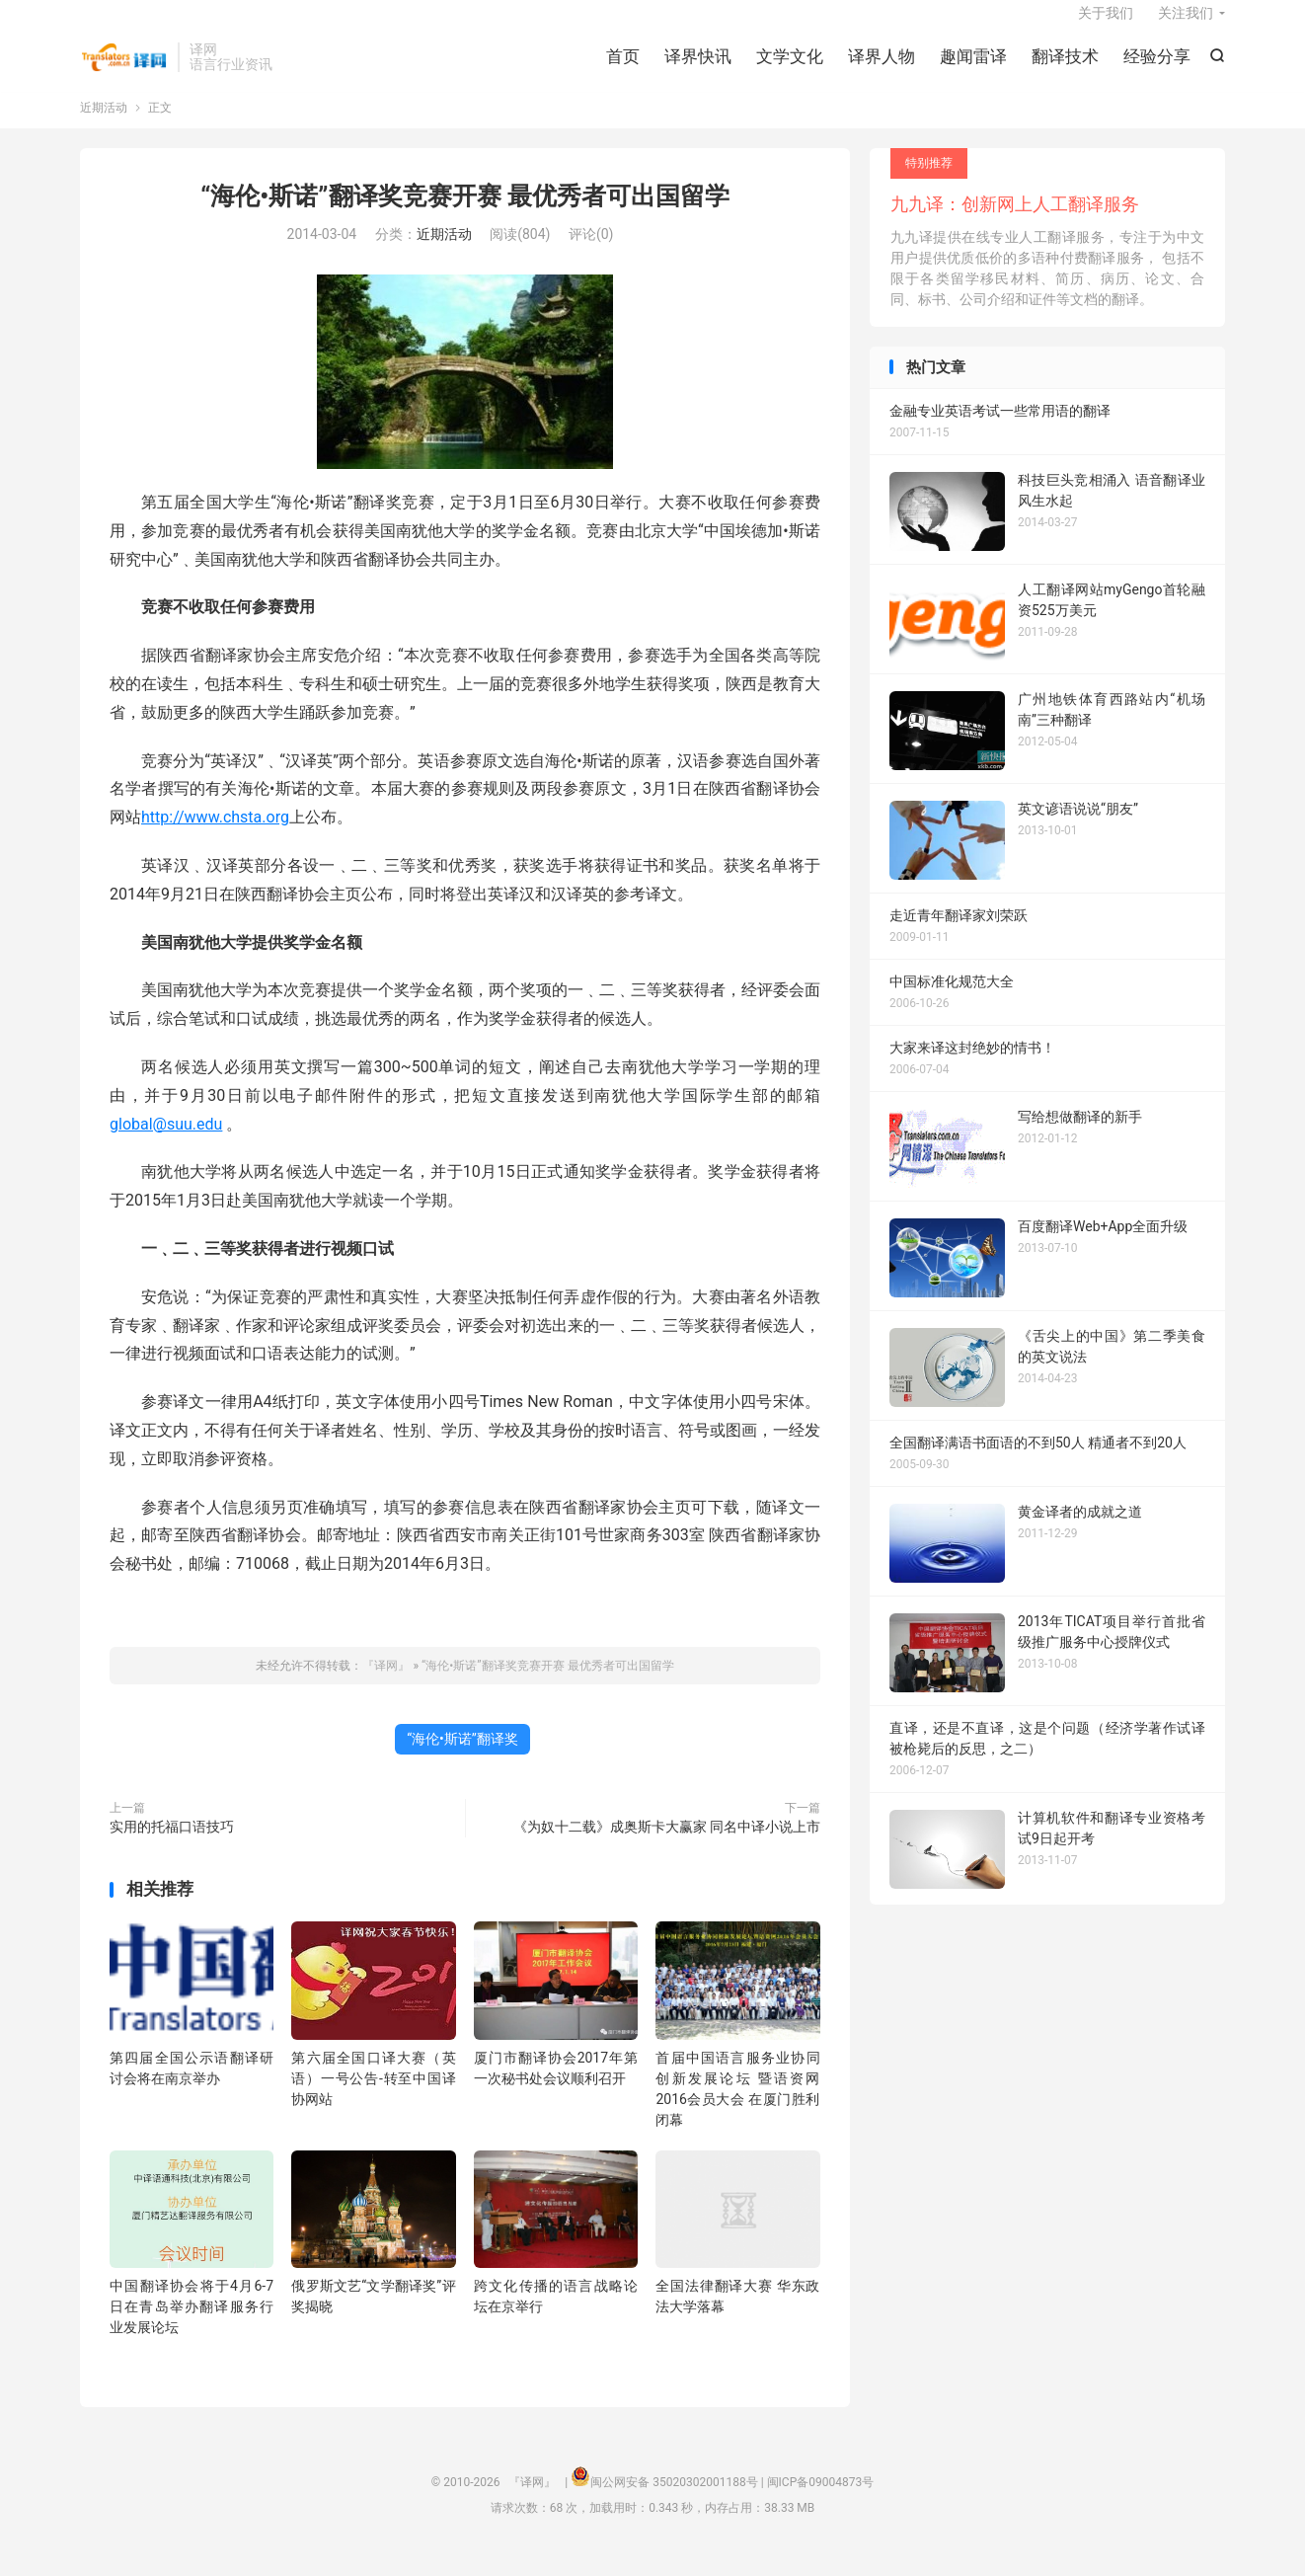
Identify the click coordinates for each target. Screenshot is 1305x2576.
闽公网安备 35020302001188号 (673, 2503)
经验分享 (1156, 69)
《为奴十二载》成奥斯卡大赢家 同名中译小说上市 (666, 1846)
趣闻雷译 (973, 69)
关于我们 (1105, 26)
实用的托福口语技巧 (172, 1846)
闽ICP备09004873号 (821, 2503)
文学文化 (789, 69)
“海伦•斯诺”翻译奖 (462, 1758)
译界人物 (881, 69)
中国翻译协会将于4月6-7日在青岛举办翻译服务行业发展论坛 (191, 2327)
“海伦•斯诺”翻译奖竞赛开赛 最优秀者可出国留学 (464, 215)
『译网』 (124, 70)
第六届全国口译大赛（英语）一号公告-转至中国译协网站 (373, 2098)
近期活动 (103, 127)
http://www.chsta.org (215, 837)
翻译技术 (1065, 69)
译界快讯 (697, 69)
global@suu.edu (166, 1143)
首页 (623, 69)
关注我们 (1185, 26)
